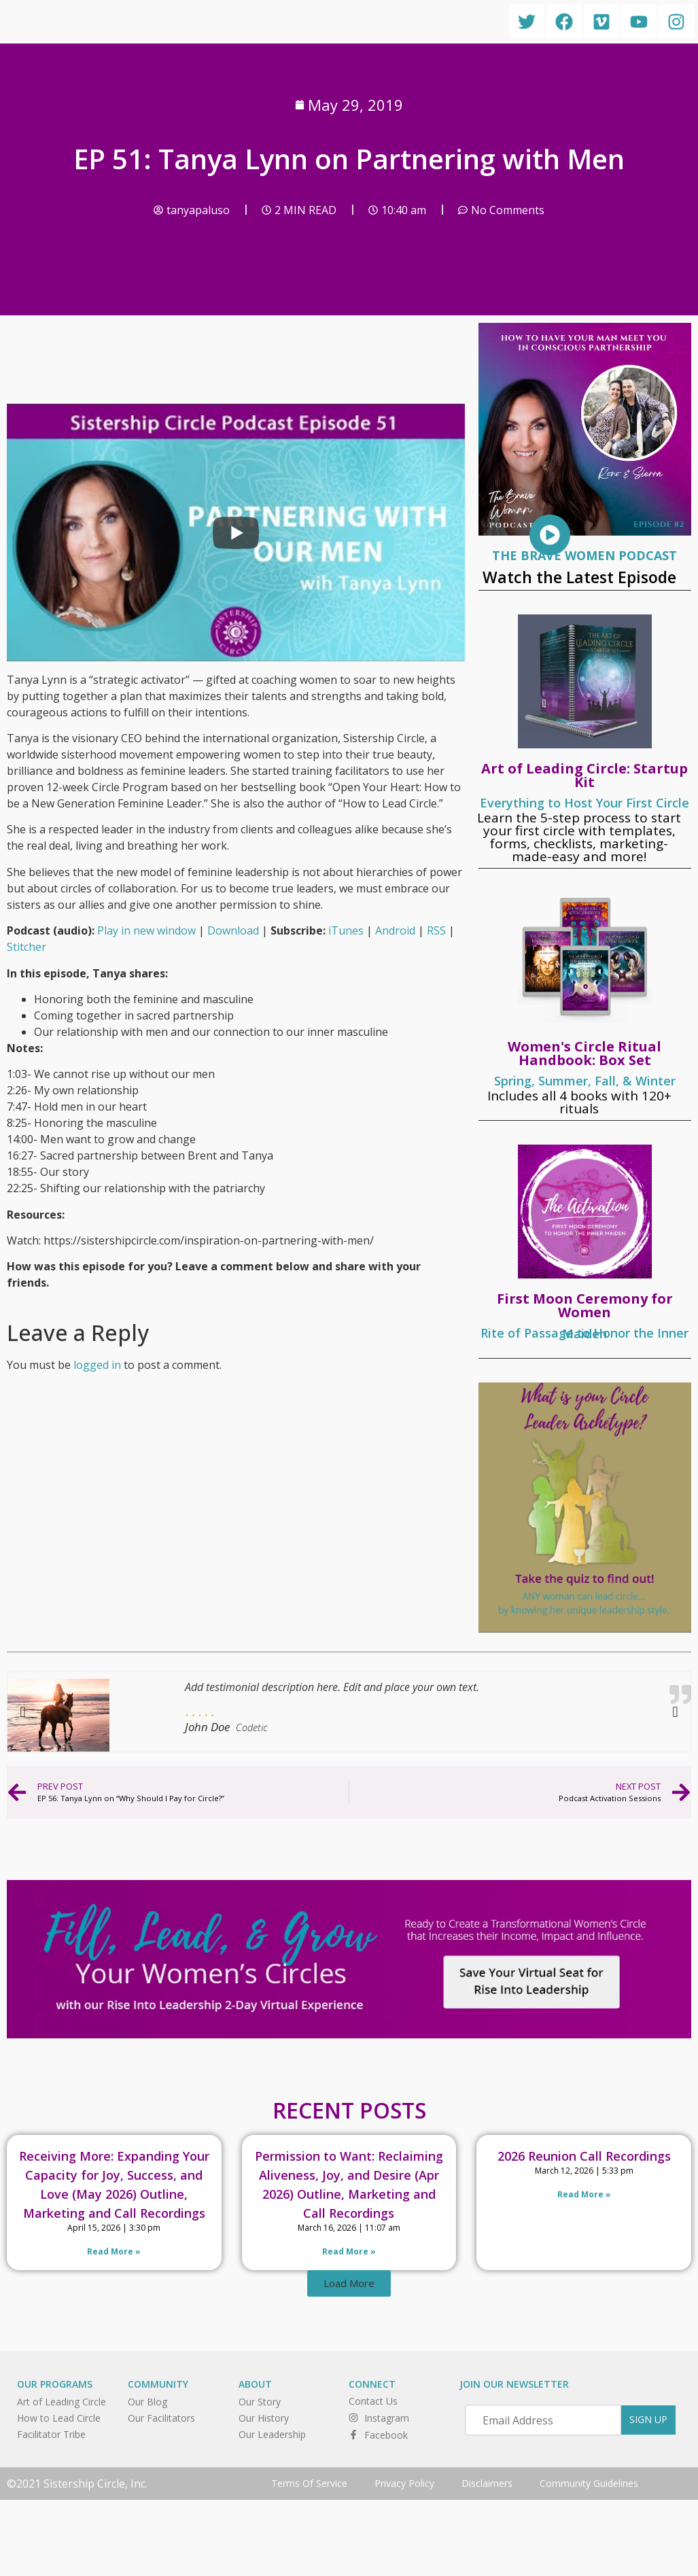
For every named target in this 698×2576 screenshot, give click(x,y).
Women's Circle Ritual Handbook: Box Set (584, 1053)
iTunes (346, 930)
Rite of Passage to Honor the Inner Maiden (584, 1333)
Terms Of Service (309, 2483)
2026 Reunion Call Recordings (584, 2156)
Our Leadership (272, 2434)
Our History (264, 2418)
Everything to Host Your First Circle (584, 803)
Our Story (260, 2401)
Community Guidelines (589, 2483)
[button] (349, 2283)
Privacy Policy (404, 2483)
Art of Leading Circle (61, 2401)
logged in (97, 1364)
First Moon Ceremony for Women (585, 1305)
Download (233, 930)
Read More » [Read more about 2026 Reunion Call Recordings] (584, 2194)
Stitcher (26, 946)
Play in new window (146, 930)
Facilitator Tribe (51, 2434)
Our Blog (147, 2401)
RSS (436, 930)
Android (395, 930)
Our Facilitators (161, 2418)
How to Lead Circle (59, 2418)
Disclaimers (486, 2483)
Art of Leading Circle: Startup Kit (584, 775)
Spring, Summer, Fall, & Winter (585, 1081)
